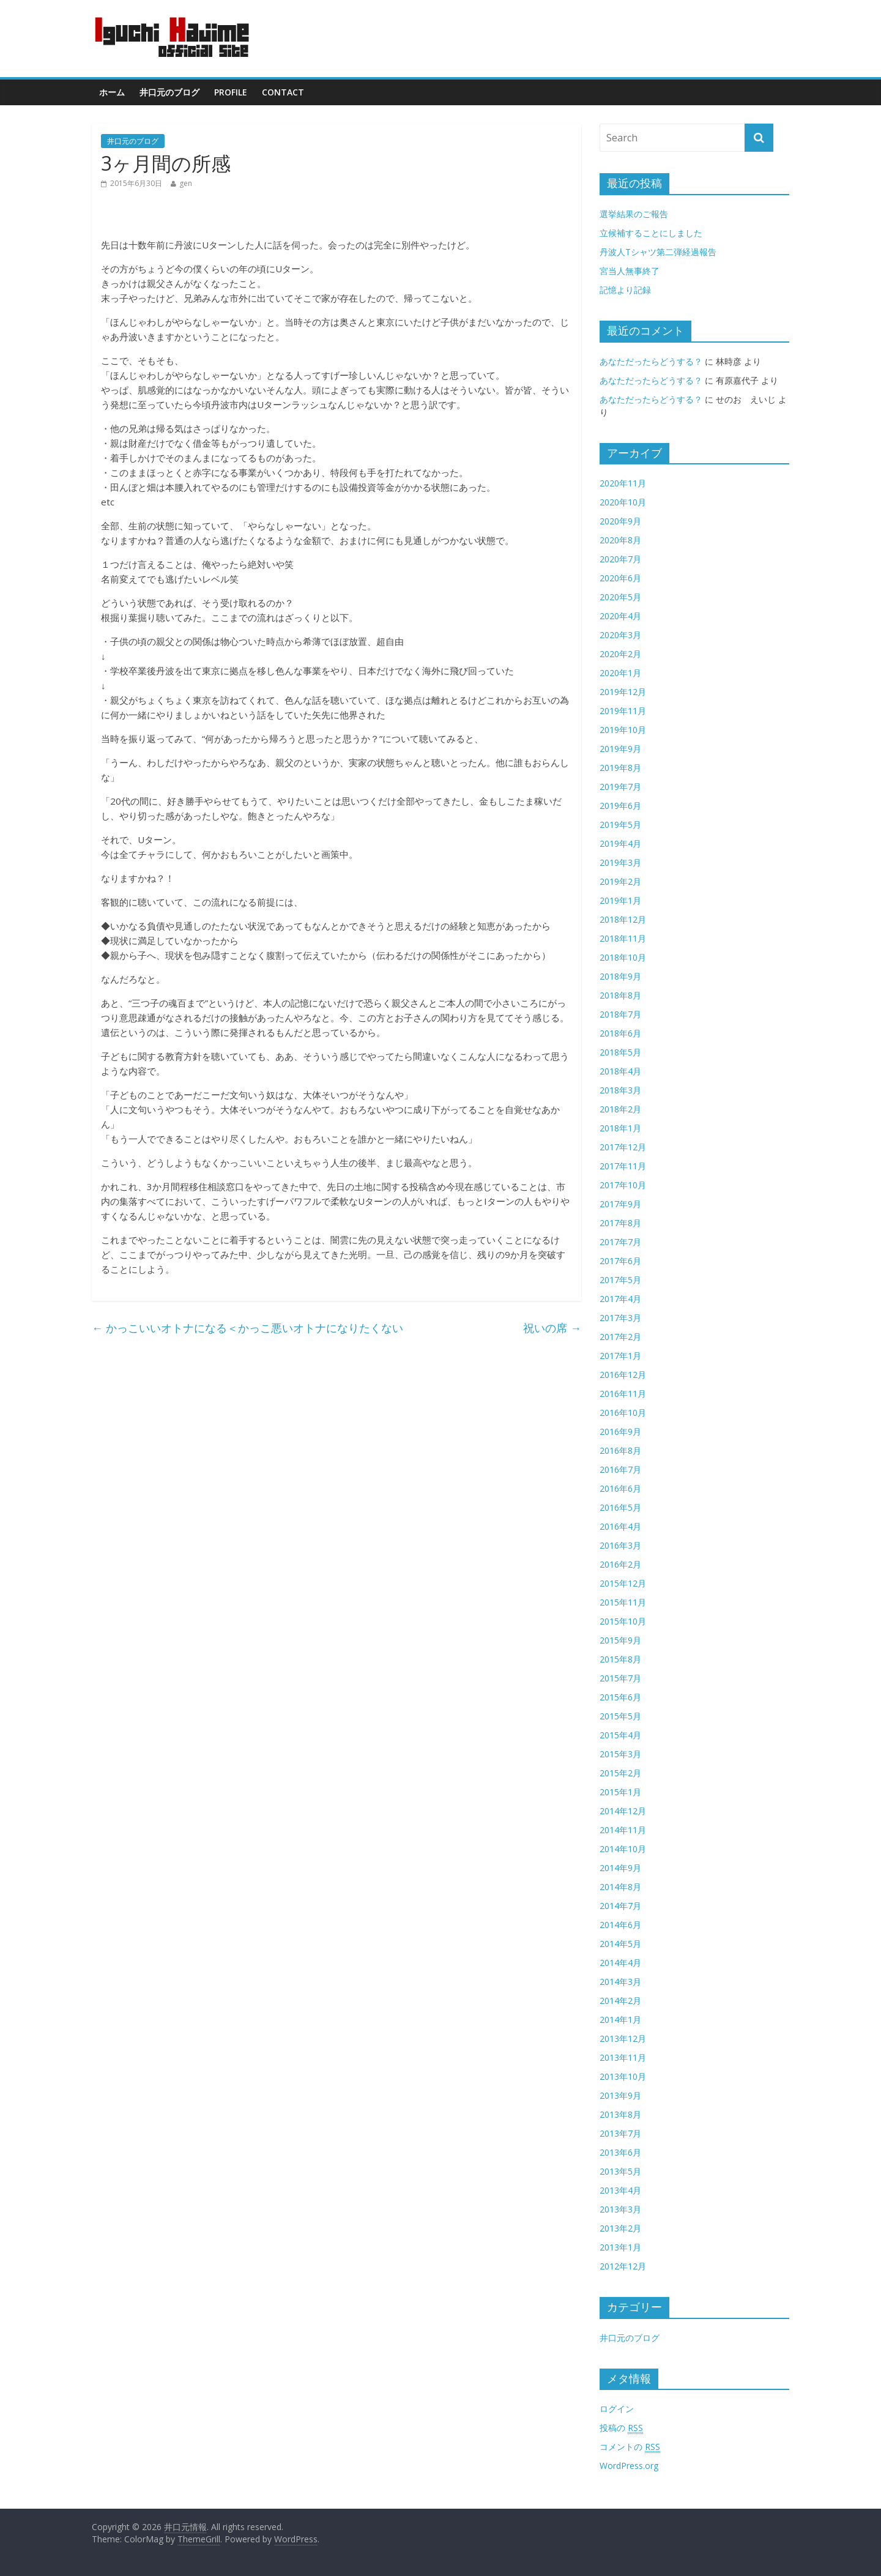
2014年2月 (620, 2000)
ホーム (112, 92)
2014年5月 (620, 1943)
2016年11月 (623, 1393)
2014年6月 (620, 1924)
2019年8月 (620, 767)
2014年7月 (620, 1906)
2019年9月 (620, 748)
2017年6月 (620, 1261)
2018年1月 (620, 1128)
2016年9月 (620, 1431)
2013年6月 (620, 2152)
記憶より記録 (625, 290)
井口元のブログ (169, 92)
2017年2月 (620, 1336)
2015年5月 (620, 1716)
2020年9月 (620, 521)
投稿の (621, 2428)
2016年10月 (623, 1412)
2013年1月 (620, 2247)
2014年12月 (623, 1811)
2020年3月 (620, 635)
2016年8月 (620, 1450)
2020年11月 (623, 483)
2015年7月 (620, 1678)
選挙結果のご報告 (634, 214)
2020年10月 (623, 502)
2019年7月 (620, 786)
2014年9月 (620, 1868)
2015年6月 (620, 1697)
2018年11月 (623, 938)
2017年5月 (620, 1280)
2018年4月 (620, 1071)
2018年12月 (623, 919)
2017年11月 (623, 1166)
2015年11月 (623, 1602)
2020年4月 (620, 616)
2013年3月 (620, 2209)
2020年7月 (620, 559)
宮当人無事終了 (630, 271)
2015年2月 (620, 1773)
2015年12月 (623, 1583)
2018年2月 (620, 1109)
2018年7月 (620, 1014)
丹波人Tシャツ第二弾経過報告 (658, 252)
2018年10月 (623, 957)
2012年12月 (623, 2266)
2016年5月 (620, 1507)
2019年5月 (620, 824)
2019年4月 (620, 843)
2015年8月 (620, 1659)
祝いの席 (552, 1327)
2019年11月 (623, 711)
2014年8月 (620, 1887)
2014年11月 (623, 1830)
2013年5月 (620, 2171)
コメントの (630, 2447)
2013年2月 (620, 2228)
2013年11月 (623, 2057)
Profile (230, 92)
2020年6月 (620, 578)
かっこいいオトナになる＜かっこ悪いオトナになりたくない (247, 1327)
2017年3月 (620, 1317)
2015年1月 (620, 1792)
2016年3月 (620, 1545)
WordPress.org (629, 2465)
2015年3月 (620, 1754)
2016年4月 (620, 1526)
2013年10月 (623, 2076)
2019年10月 (623, 729)
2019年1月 (620, 900)
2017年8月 (620, 1223)
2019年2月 (620, 881)
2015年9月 (620, 1640)
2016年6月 (620, 1488)
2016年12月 (623, 1374)
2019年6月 (620, 805)
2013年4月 (620, 2190)
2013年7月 (620, 2133)
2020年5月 (620, 597)
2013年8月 (620, 2114)
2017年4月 (620, 1299)
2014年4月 (620, 1962)
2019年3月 (620, 862)
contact (283, 92)
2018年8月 (620, 995)
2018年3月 (620, 1090)
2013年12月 (623, 2038)
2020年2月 (620, 654)
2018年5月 (620, 1052)
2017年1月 (620, 1355)
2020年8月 (620, 540)
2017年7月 (620, 1242)
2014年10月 (623, 1849)
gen (185, 183)
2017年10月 (623, 1185)
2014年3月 (620, 1981)
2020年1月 (620, 673)
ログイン (617, 2408)
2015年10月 (623, 1621)
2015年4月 (620, 1735)
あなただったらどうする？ (651, 361)
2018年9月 (620, 976)
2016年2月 (620, 1564)
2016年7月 (620, 1469)
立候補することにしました (651, 233)
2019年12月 (623, 692)
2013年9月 (620, 2095)
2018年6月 (620, 1033)
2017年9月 (620, 1204)
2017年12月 (623, 1147)
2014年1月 (620, 2019)
